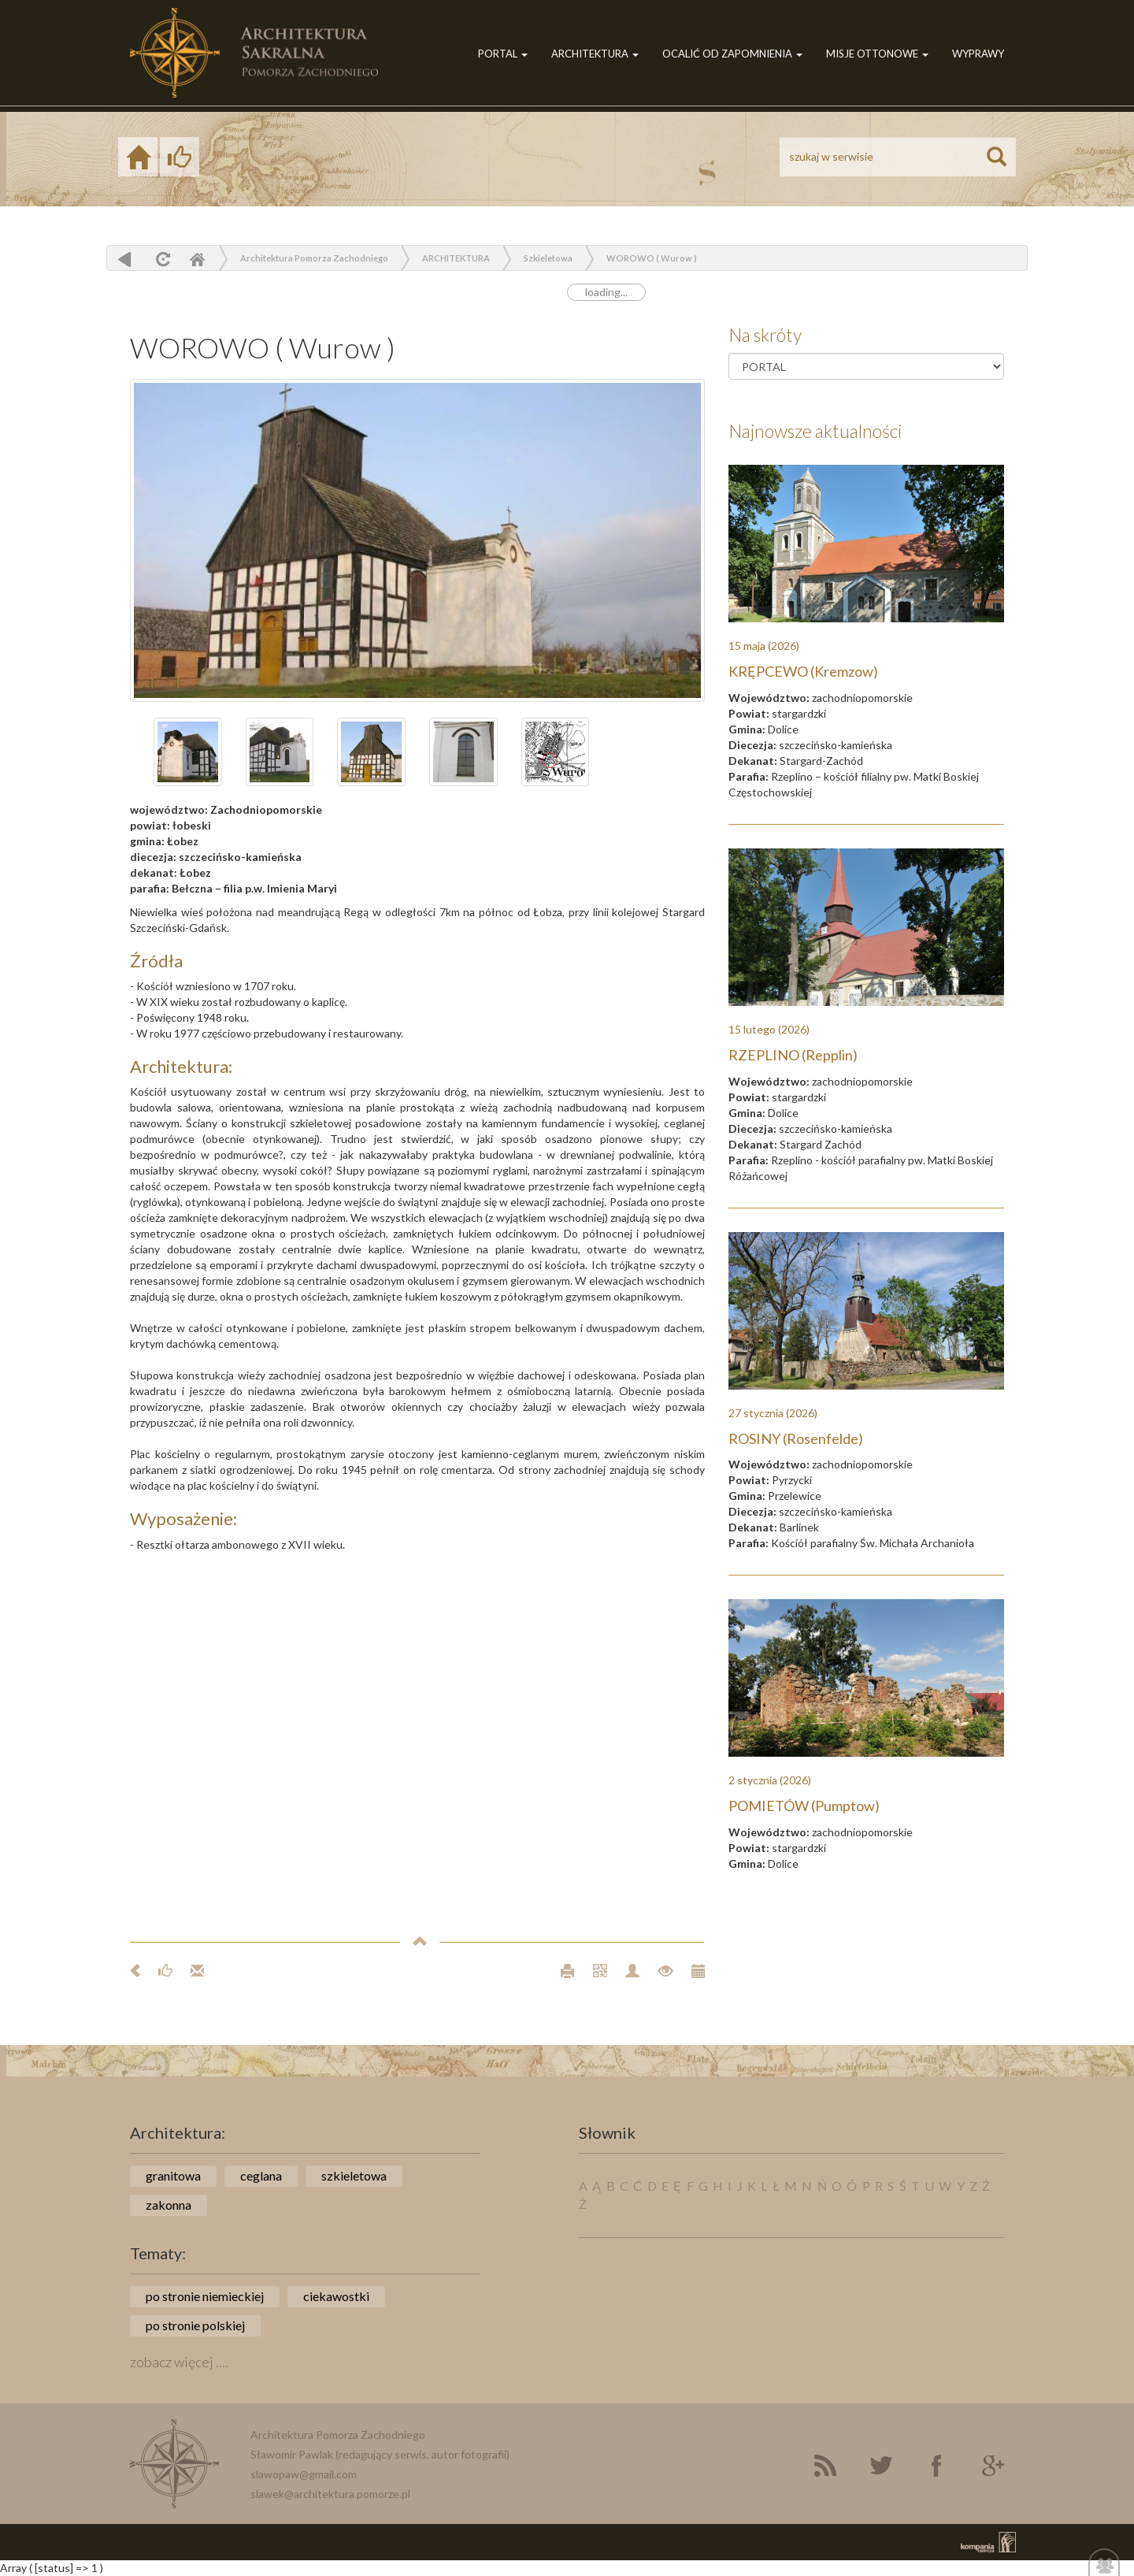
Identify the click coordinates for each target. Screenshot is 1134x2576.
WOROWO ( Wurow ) (651, 258)
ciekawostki (336, 2295)
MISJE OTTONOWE (877, 53)
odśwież (161, 259)
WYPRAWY (978, 53)
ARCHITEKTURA (595, 53)
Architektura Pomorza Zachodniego (314, 258)
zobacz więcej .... (179, 2361)
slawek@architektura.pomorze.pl (330, 2493)
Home (196, 259)
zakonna (168, 2204)
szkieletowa (354, 2175)
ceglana (261, 2175)
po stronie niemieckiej (205, 2295)
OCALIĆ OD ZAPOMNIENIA (732, 53)
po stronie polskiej (195, 2325)
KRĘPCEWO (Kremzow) (803, 671)
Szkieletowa (548, 258)
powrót (125, 259)
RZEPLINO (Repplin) (793, 1054)
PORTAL (503, 53)
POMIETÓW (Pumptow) (804, 1805)
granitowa (173, 2175)
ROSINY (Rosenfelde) (795, 1438)
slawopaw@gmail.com (303, 2474)
